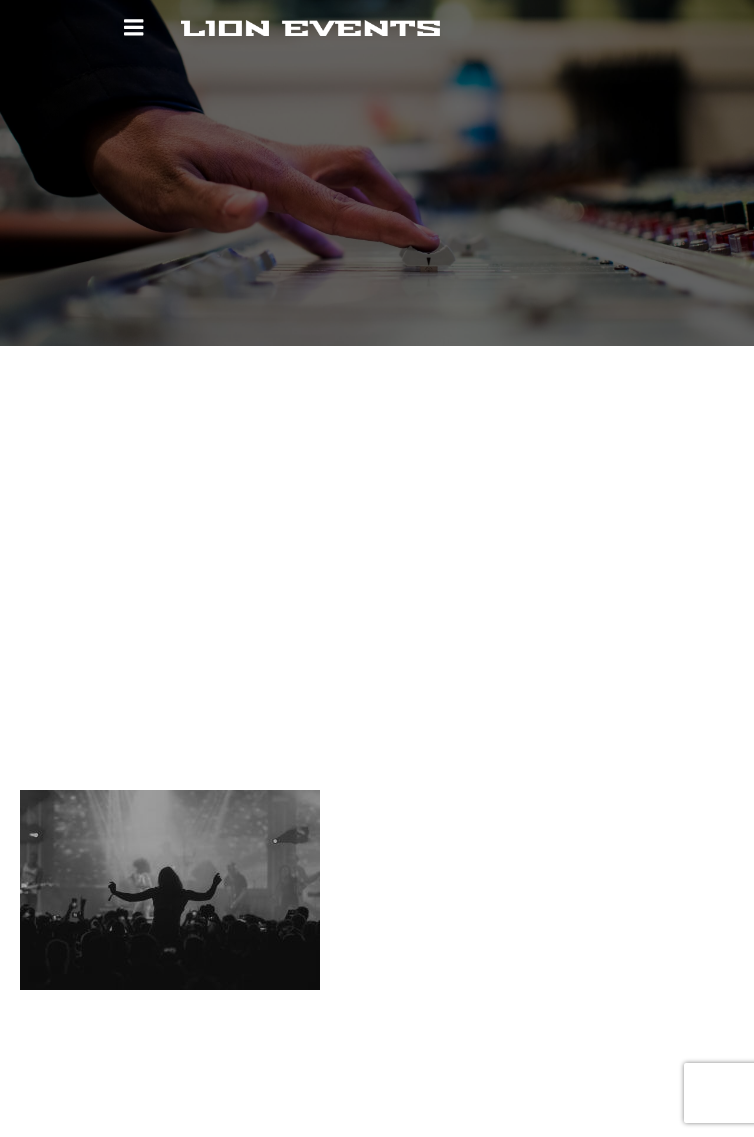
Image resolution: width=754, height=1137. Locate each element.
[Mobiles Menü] (134, 28)
